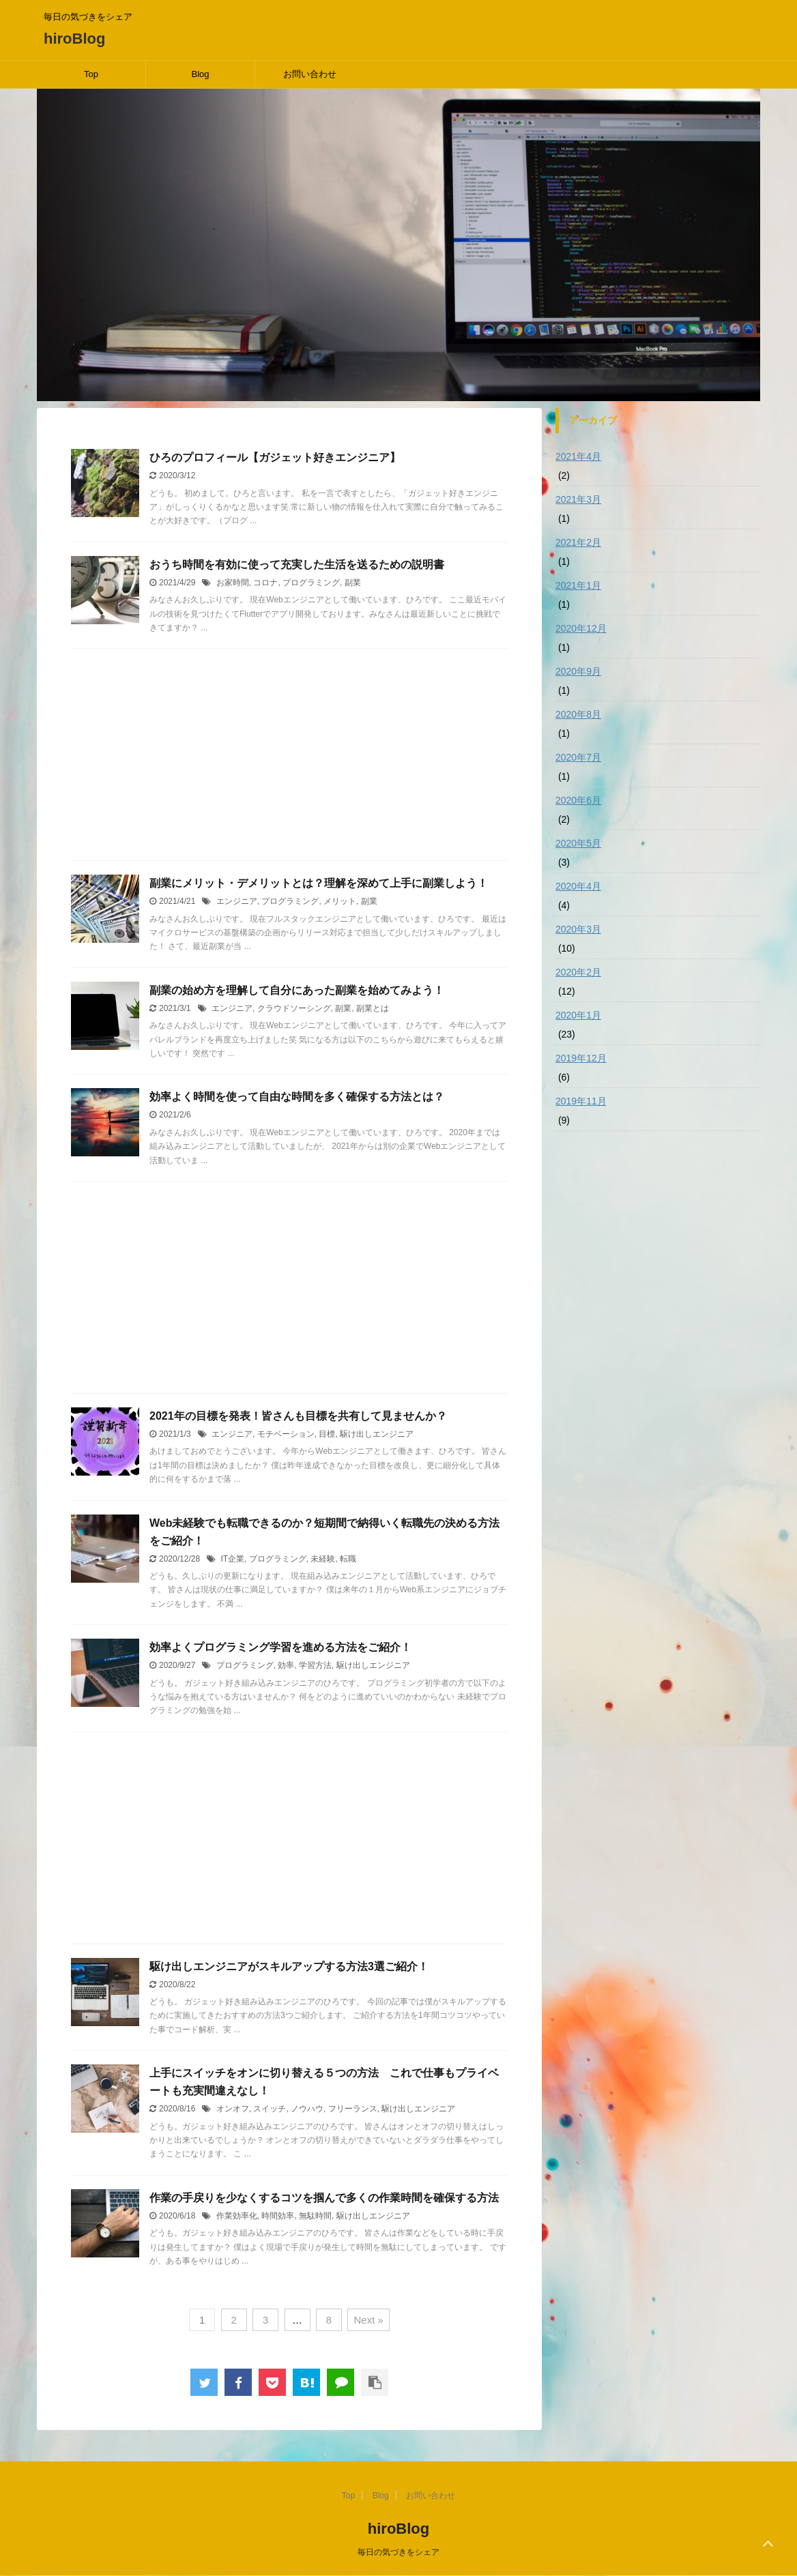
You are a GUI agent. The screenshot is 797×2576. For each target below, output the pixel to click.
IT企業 (232, 1559)
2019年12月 (581, 1058)
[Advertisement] (289, 757)
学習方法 (315, 1665)
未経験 (322, 1559)
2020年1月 (578, 1015)
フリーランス (352, 2108)
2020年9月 (578, 671)
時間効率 (277, 2216)
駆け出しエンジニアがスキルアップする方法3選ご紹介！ (289, 1966)
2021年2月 (578, 542)
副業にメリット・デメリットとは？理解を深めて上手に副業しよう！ (318, 883)
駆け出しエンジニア (377, 1434)
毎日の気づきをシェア (398, 2552)
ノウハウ (307, 2108)
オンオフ (232, 2108)
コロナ (265, 582)
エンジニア (236, 901)
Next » (368, 2320)
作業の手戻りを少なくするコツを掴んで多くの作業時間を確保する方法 (324, 2198)
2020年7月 (578, 757)
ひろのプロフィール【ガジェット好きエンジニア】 (275, 457)
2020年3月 (578, 929)
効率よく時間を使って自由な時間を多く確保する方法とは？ (296, 1096)
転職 (348, 1559)
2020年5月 (578, 843)
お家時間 (232, 582)
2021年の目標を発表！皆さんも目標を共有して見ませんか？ (298, 1416)
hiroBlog (74, 38)
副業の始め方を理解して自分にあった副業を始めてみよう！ (296, 990)
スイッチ (269, 2108)
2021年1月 (578, 585)
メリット (339, 901)
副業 (353, 582)
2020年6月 (578, 800)
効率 (286, 1665)
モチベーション (286, 1434)
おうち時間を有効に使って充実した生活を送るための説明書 (296, 564)
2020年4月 (578, 886)
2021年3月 (578, 499)
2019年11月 (581, 1101)
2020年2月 (578, 972)
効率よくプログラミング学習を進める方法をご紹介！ (280, 1647)
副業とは (372, 1008)
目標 (327, 1434)
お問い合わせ (309, 74)
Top (91, 74)
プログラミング (311, 582)
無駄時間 (315, 2216)
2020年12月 (581, 628)
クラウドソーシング (294, 1008)
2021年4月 (578, 456)
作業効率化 (236, 2216)
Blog (200, 74)
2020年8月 (578, 714)
